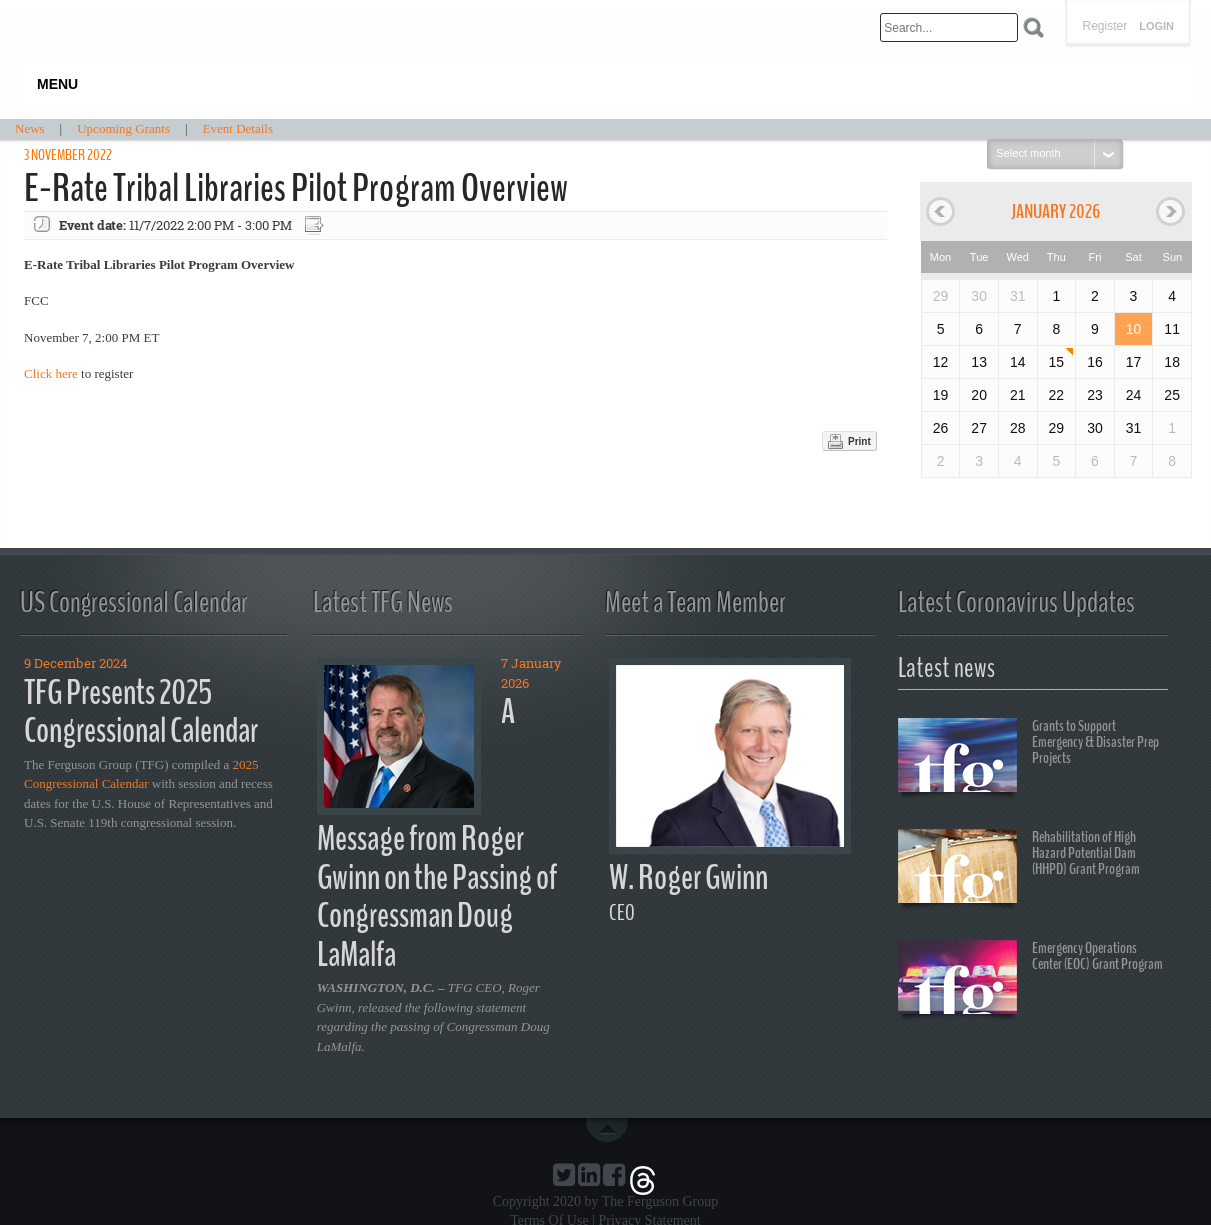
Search (1033, 27)
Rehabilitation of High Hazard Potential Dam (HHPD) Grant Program (1019, 869)
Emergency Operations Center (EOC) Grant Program (1030, 980)
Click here (51, 373)
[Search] (949, 27)
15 (1057, 362)
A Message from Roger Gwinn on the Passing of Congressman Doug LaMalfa (437, 833)
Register (1104, 26)
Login (1156, 26)
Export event (316, 225)
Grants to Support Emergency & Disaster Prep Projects (1028, 758)
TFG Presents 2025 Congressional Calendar (141, 712)
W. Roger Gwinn (688, 877)
